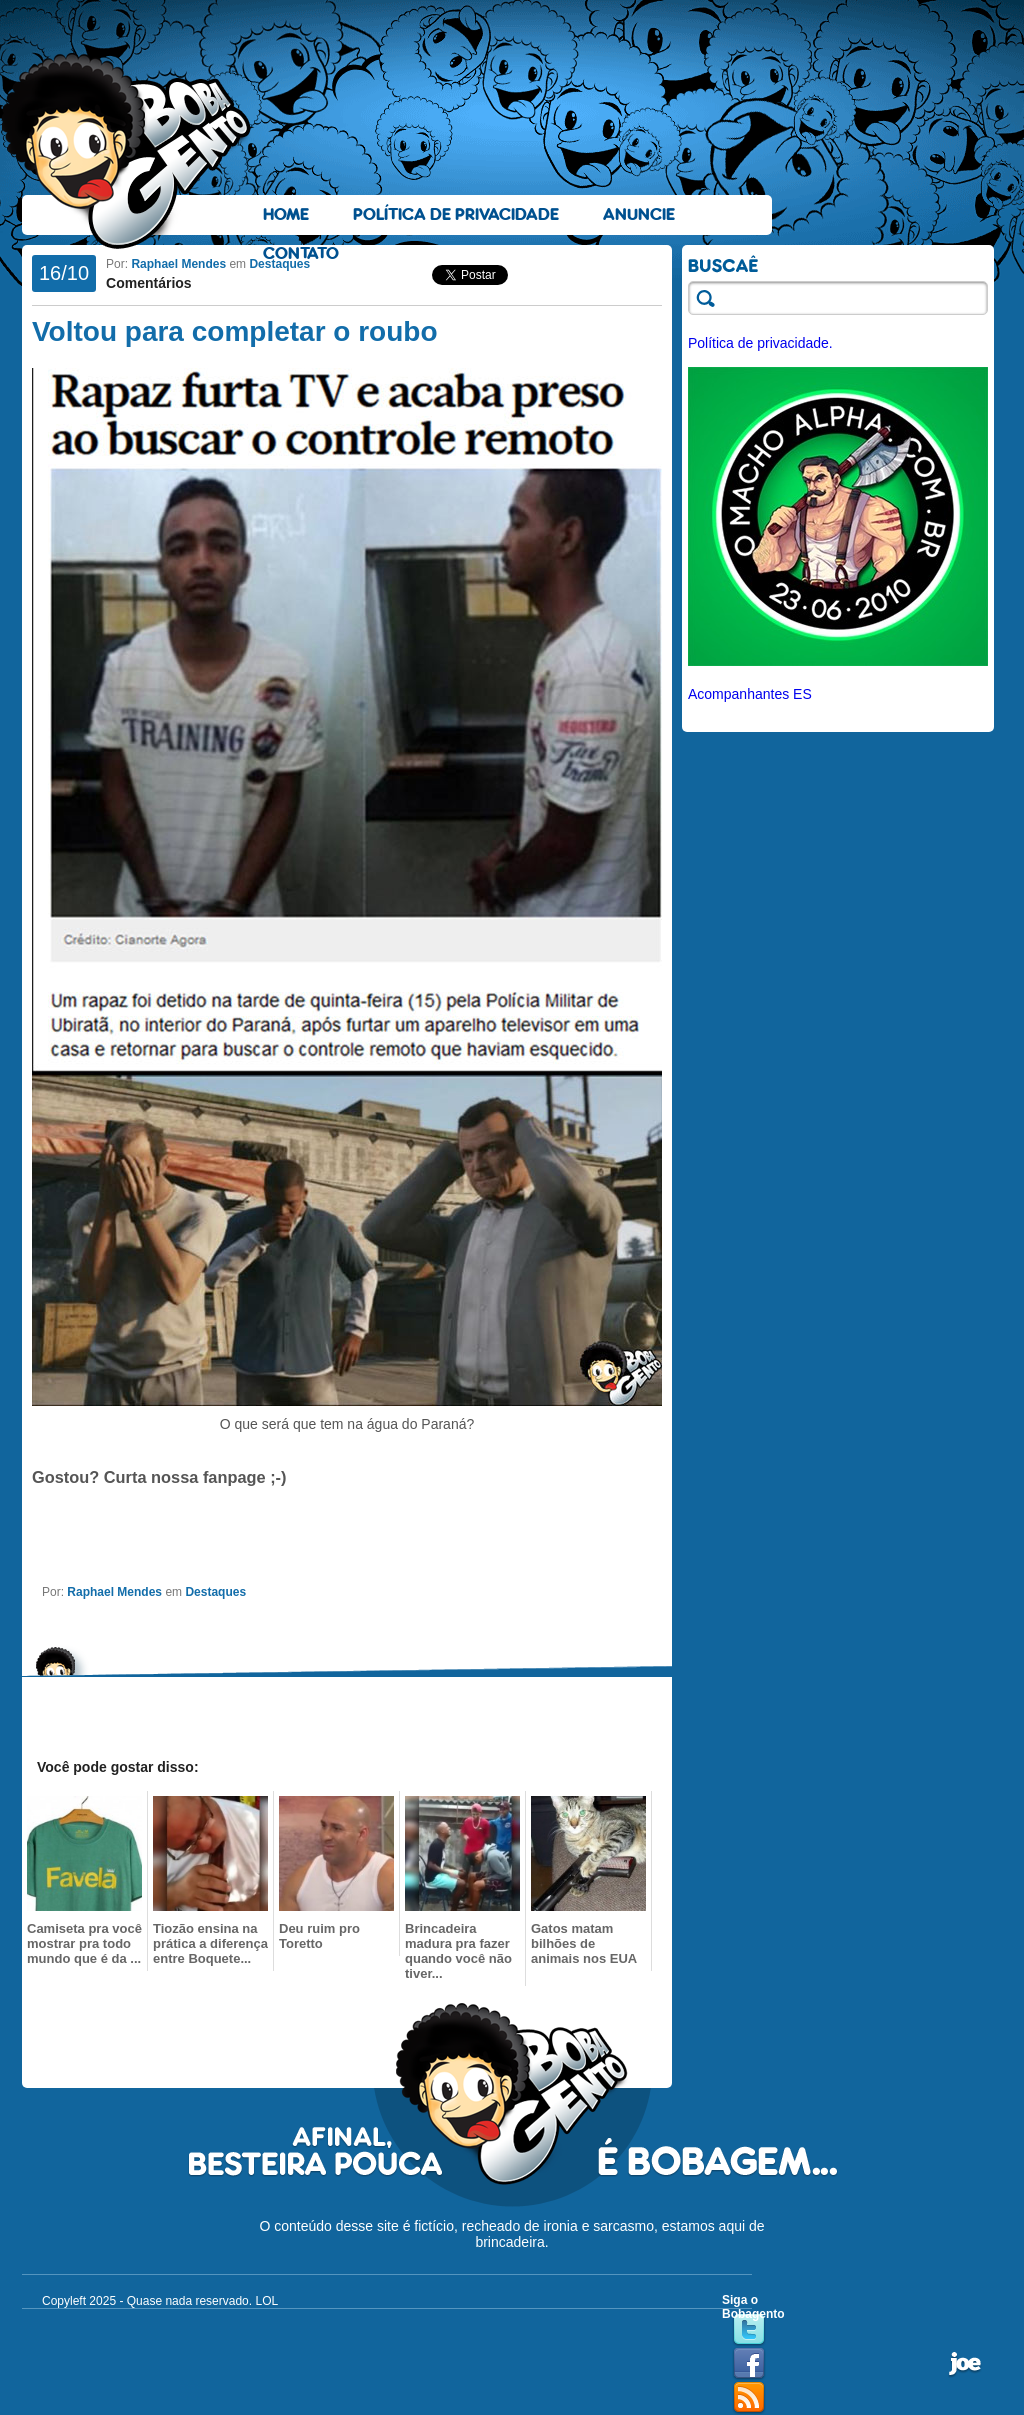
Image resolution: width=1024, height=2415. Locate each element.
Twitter (749, 2330)
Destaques (279, 264)
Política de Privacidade (456, 214)
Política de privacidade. (760, 343)
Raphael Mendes (178, 264)
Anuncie (639, 214)
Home (286, 214)
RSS (749, 2398)
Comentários (149, 283)
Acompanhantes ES (750, 694)
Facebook (749, 2364)
